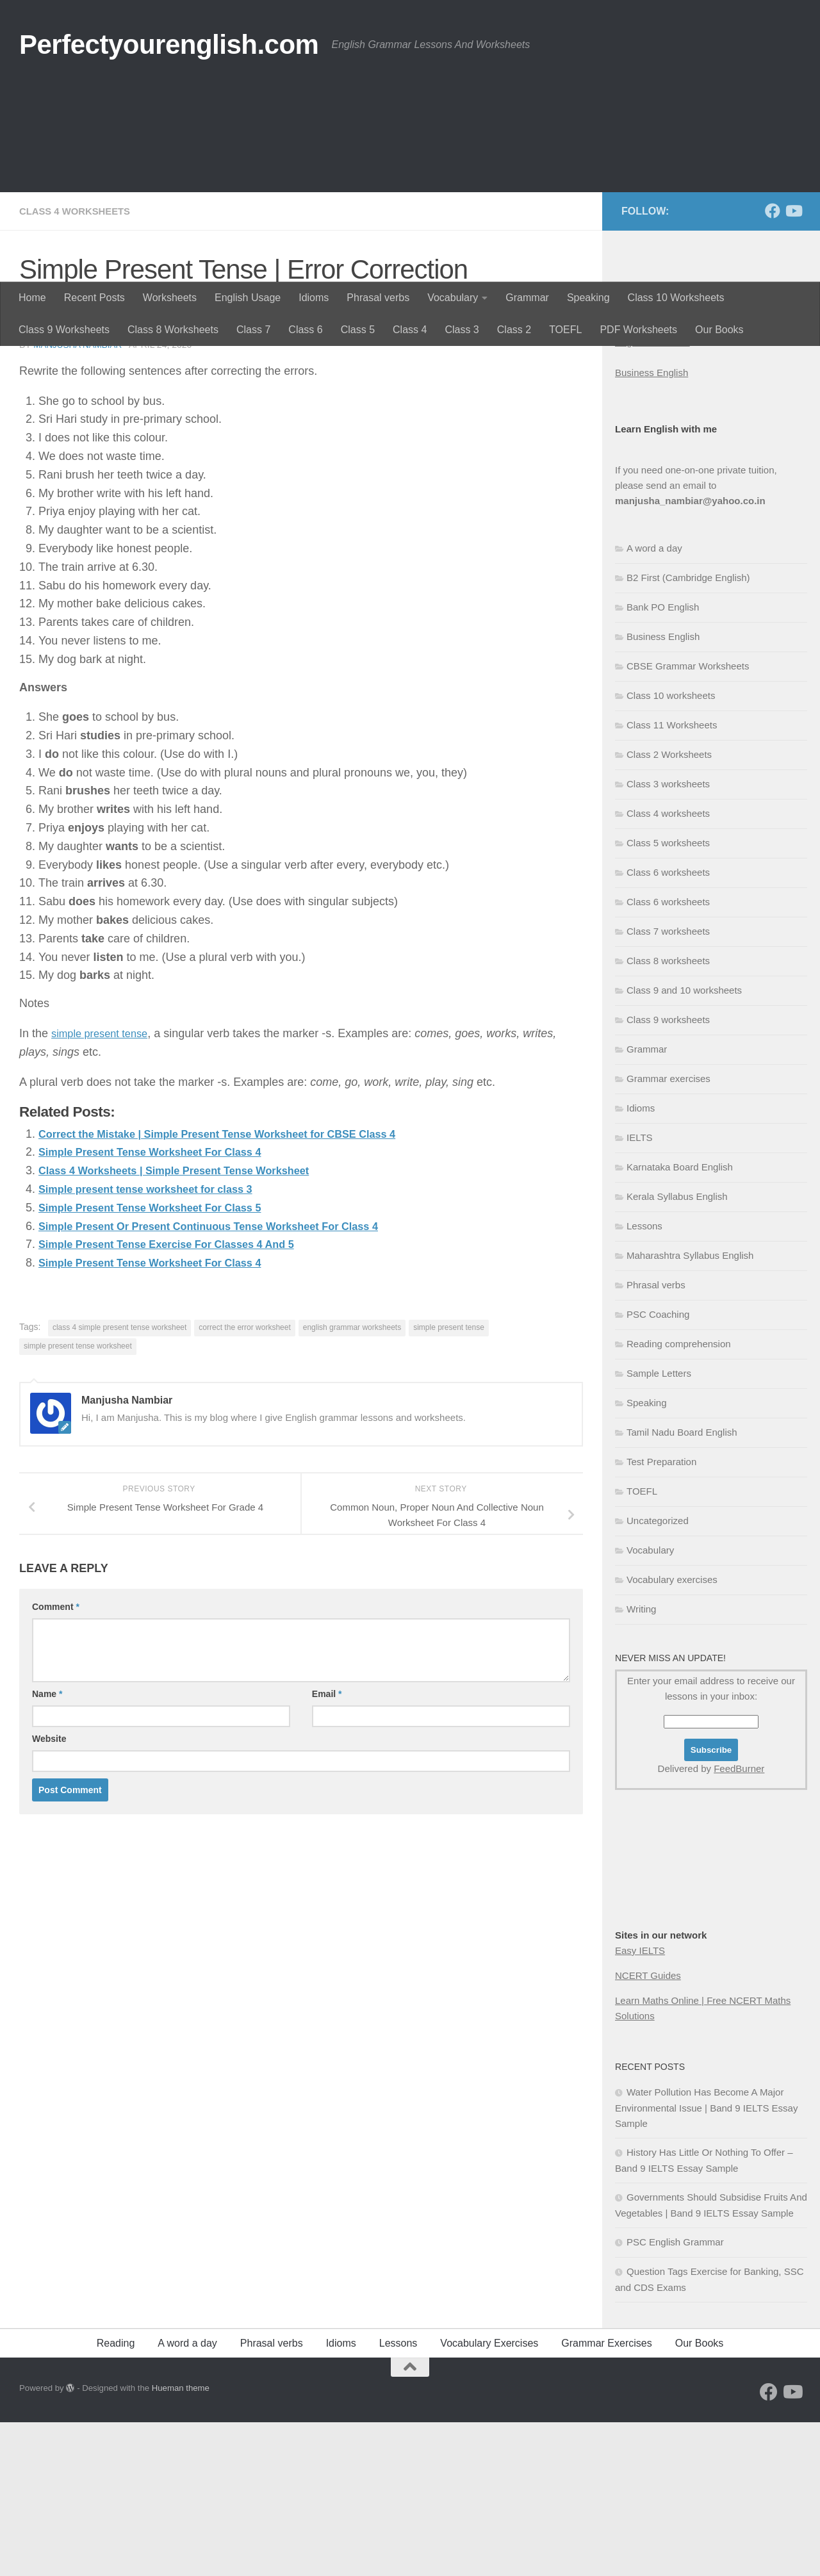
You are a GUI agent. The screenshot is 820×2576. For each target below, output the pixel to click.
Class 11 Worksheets (672, 878)
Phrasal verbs (378, 297)
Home (32, 297)
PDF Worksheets (638, 329)
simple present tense (104, 1186)
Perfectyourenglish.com (168, 44)
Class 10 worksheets (671, 849)
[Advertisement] (410, 185)
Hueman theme (180, 2542)
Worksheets (170, 297)
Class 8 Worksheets (172, 329)
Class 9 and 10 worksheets (684, 1143)
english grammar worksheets (352, 1480)
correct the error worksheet (244, 1480)
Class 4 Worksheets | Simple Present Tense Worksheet (188, 1323)
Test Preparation (661, 1615)
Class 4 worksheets (79, 364)
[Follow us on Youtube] (793, 364)
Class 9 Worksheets (64, 329)
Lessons (644, 1379)
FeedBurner (739, 1922)
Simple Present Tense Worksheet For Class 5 (161, 1360)
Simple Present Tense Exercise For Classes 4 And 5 (179, 1397)
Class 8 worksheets (668, 1114)
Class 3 (462, 329)
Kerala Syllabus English (677, 1350)
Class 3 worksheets (668, 937)
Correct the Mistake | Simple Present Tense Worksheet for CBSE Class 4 (236, 1287)
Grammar (527, 297)
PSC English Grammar (675, 2395)
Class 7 (253, 329)
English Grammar (652, 495)
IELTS (640, 1291)
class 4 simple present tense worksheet (119, 1480)
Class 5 (358, 329)
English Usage (248, 297)
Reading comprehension (679, 1497)
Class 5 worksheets (668, 996)
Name (47, 1847)
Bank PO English (663, 760)
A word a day (654, 701)
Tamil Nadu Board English (682, 1585)
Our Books (719, 329)
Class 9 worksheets (668, 1173)
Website (49, 1892)
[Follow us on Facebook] (772, 364)
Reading (116, 2496)
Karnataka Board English (680, 1320)
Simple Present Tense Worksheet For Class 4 (161, 1305)
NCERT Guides (648, 2129)
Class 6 (305, 329)
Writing (641, 1762)
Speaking (588, 297)
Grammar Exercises (606, 2496)
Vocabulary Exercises (489, 2496)
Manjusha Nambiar (79, 498)
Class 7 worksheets (668, 1084)
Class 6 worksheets (668, 1026)
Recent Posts (94, 297)
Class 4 (410, 329)
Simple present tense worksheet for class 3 (156, 1342)
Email (327, 1847)
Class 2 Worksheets (669, 908)
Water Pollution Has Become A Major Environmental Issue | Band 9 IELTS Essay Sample (706, 2261)
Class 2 (514, 329)
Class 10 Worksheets (676, 297)
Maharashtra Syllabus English (690, 1409)
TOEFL (565, 329)
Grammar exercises (668, 1232)
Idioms (314, 297)
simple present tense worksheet (78, 1499)
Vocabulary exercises (672, 1733)
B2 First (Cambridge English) (688, 731)
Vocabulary (452, 297)
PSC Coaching (658, 1468)
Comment (55, 1760)
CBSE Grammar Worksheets (688, 819)
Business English (651, 526)
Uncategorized (658, 1674)
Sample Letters (659, 1527)
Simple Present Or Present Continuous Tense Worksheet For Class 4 (226, 1379)
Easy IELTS (640, 2104)
